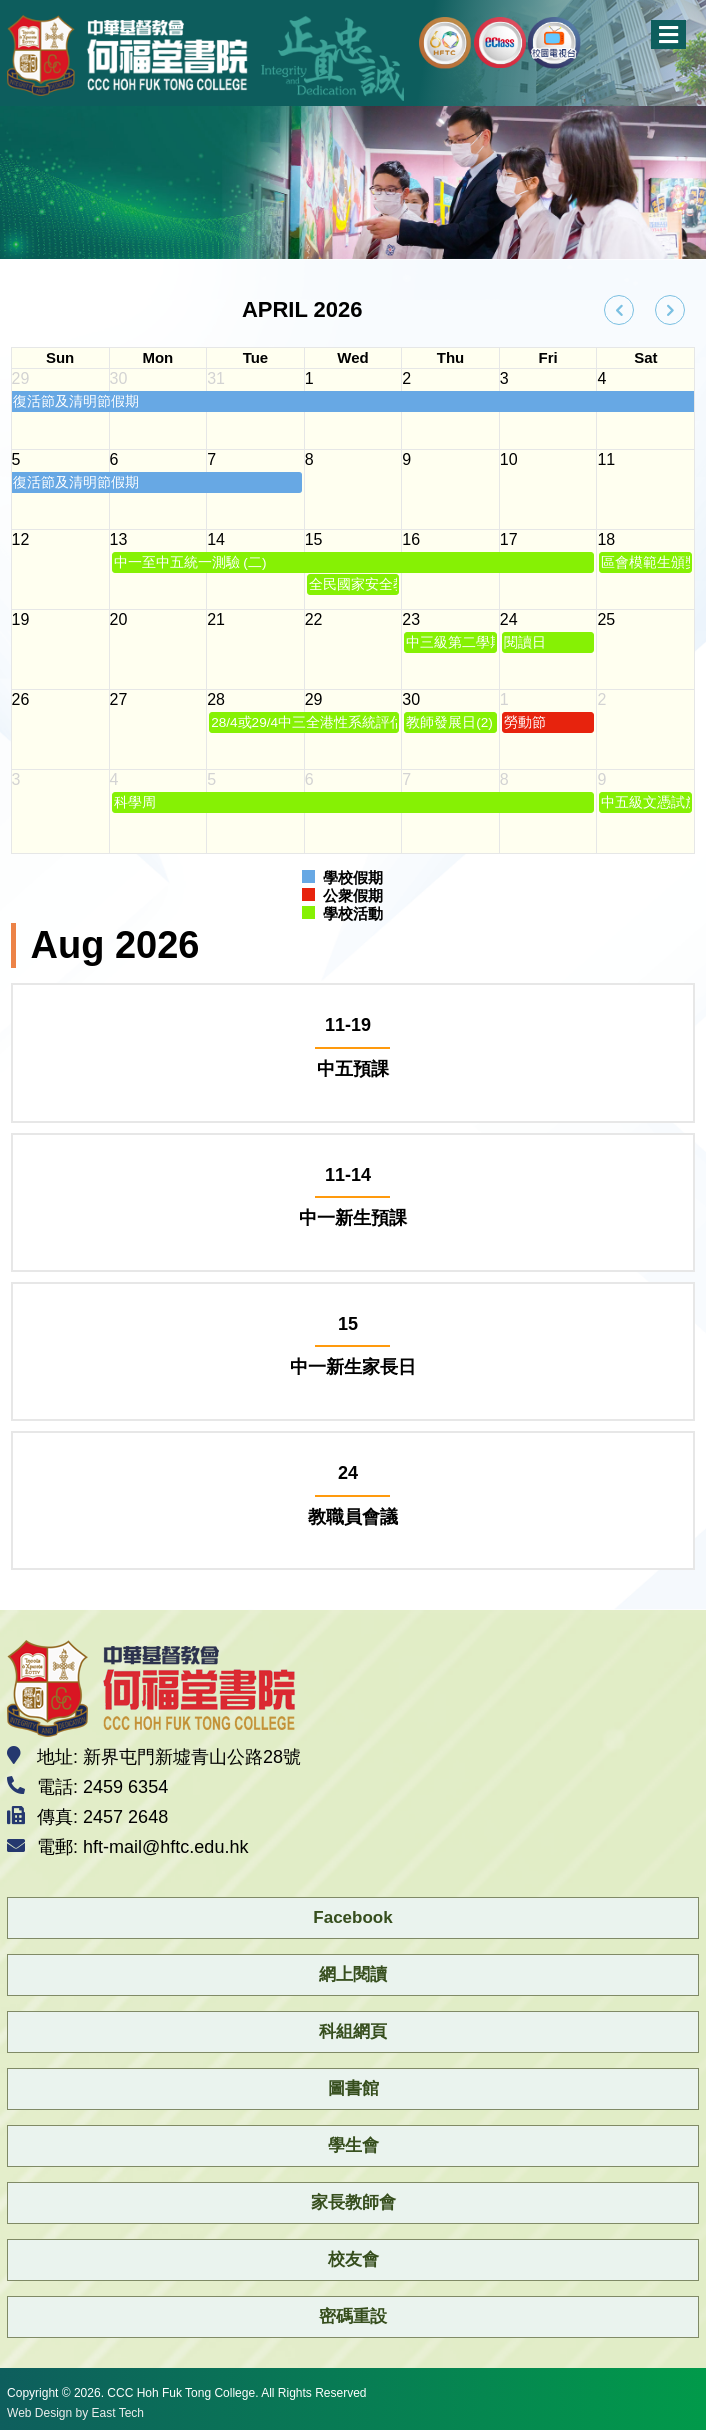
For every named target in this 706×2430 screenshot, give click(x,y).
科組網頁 (353, 2031)
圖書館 (353, 2088)
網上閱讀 (353, 1974)
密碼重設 (353, 2316)
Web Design (39, 2413)
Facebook (352, 1917)
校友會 (353, 2259)
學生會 (353, 2145)
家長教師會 (353, 2202)
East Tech (118, 2413)
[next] (670, 310)
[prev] (619, 310)
